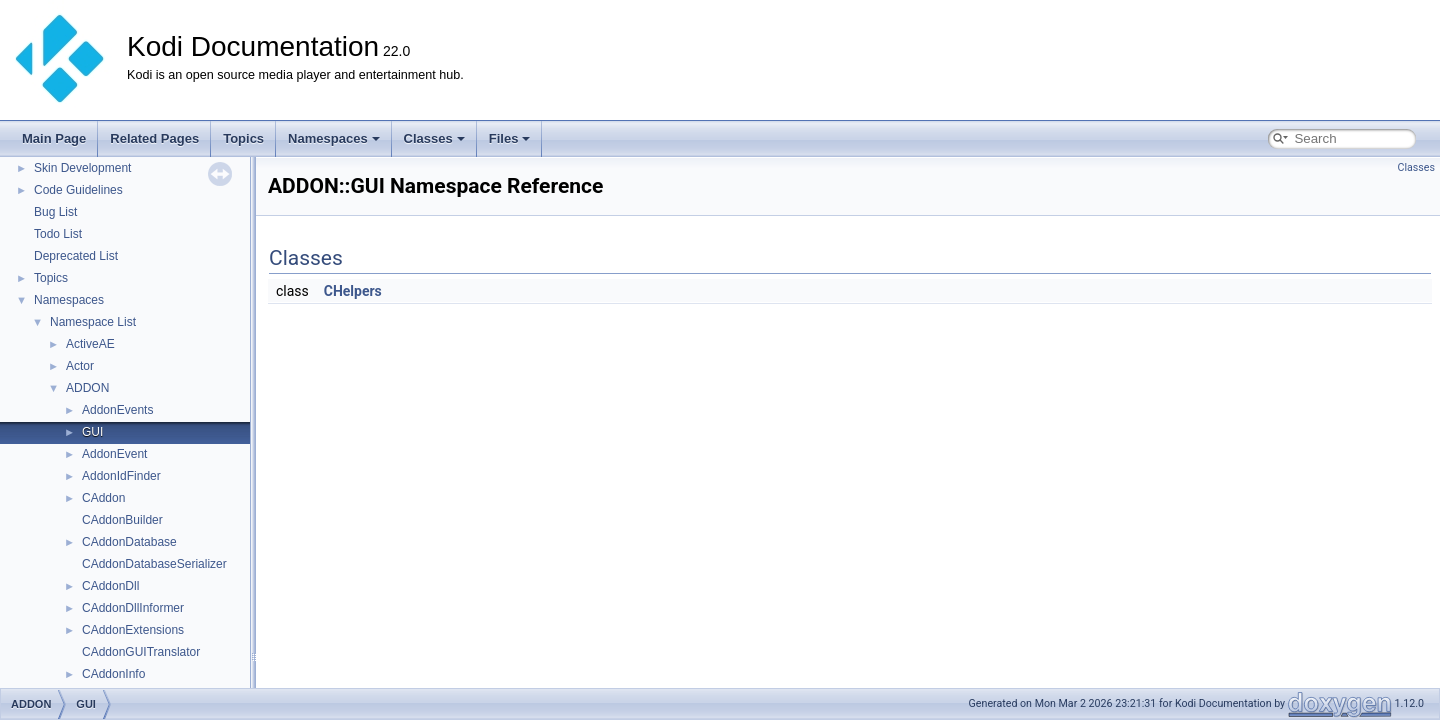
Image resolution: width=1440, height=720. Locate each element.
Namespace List (93, 322)
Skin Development (82, 168)
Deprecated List (76, 256)
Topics (243, 138)
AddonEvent (114, 454)
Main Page (54, 138)
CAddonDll (110, 586)
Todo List (58, 234)
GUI (92, 432)
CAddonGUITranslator (141, 652)
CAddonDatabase (129, 542)
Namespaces (334, 138)
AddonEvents (117, 410)
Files (510, 138)
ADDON (87, 388)
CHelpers (353, 291)
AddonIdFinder (121, 476)
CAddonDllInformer (133, 608)
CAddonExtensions (133, 630)
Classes (434, 138)
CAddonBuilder (122, 520)
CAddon (103, 498)
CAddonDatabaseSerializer (154, 564)
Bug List (55, 212)
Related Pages (154, 138)
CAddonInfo (113, 674)
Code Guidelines (78, 190)
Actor (80, 366)
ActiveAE (90, 344)
